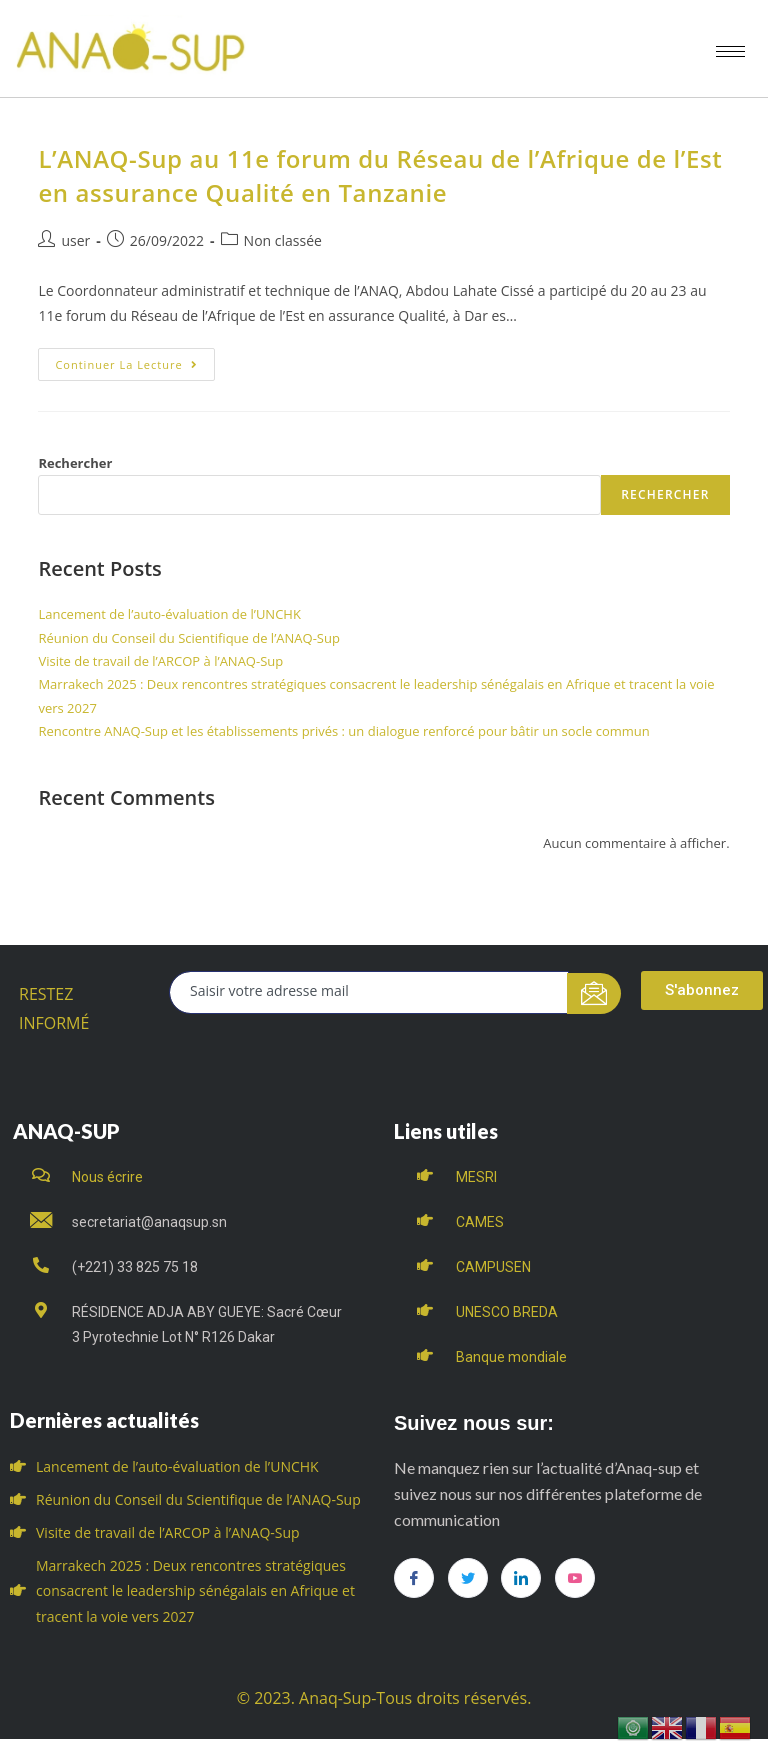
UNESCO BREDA (507, 1312)
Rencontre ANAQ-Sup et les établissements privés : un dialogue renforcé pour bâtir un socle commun (343, 731)
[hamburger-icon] (730, 51)
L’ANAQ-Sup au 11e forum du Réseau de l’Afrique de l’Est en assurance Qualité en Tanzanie (380, 175)
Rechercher (75, 463)
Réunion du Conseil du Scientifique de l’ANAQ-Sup (189, 638)
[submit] (594, 993)
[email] (369, 992)
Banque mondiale (511, 1357)
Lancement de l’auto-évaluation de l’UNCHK (169, 614)
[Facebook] (414, 1578)
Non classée (283, 240)
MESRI (476, 1177)
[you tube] (575, 1578)
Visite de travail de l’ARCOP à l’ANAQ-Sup (160, 661)
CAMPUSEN (493, 1267)
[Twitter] (468, 1578)
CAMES (480, 1222)
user (75, 240)
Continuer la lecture (134, 360)
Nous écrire (107, 1177)
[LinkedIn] (521, 1578)
